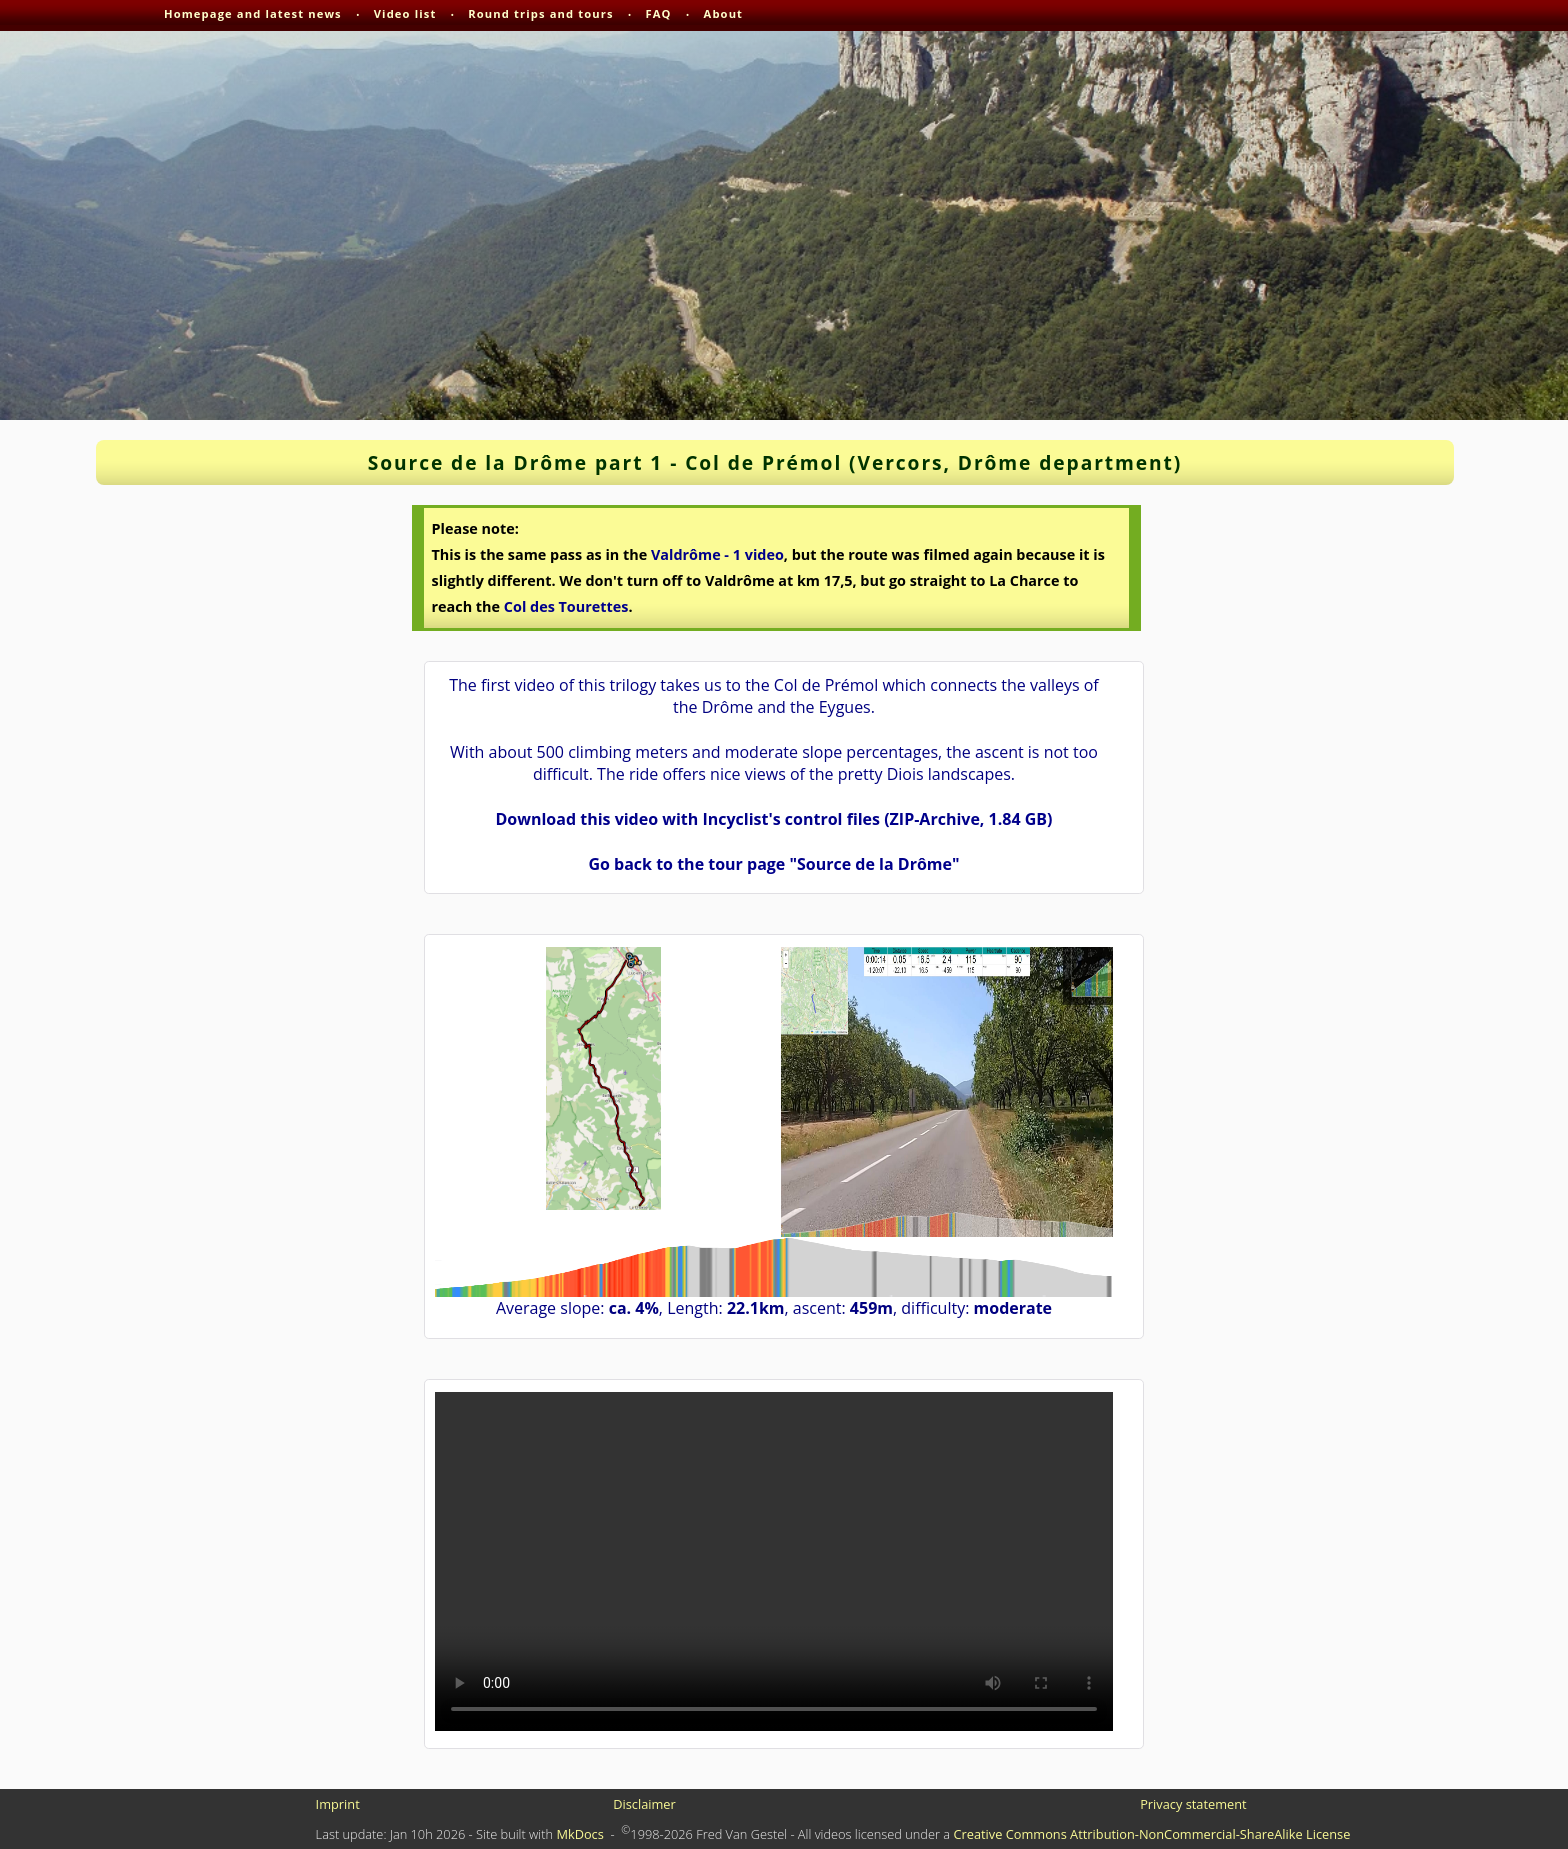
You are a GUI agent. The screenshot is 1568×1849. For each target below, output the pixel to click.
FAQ (659, 13)
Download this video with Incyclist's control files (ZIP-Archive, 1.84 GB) (773, 819)
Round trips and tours (540, 13)
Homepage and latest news (253, 13)
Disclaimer (644, 1804)
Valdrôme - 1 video (717, 554)
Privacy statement (1193, 1804)
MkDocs (579, 1834)
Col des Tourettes (566, 606)
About (724, 13)
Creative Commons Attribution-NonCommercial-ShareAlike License (1151, 1834)
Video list (405, 13)
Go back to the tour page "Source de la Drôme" (773, 864)
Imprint (338, 1804)
